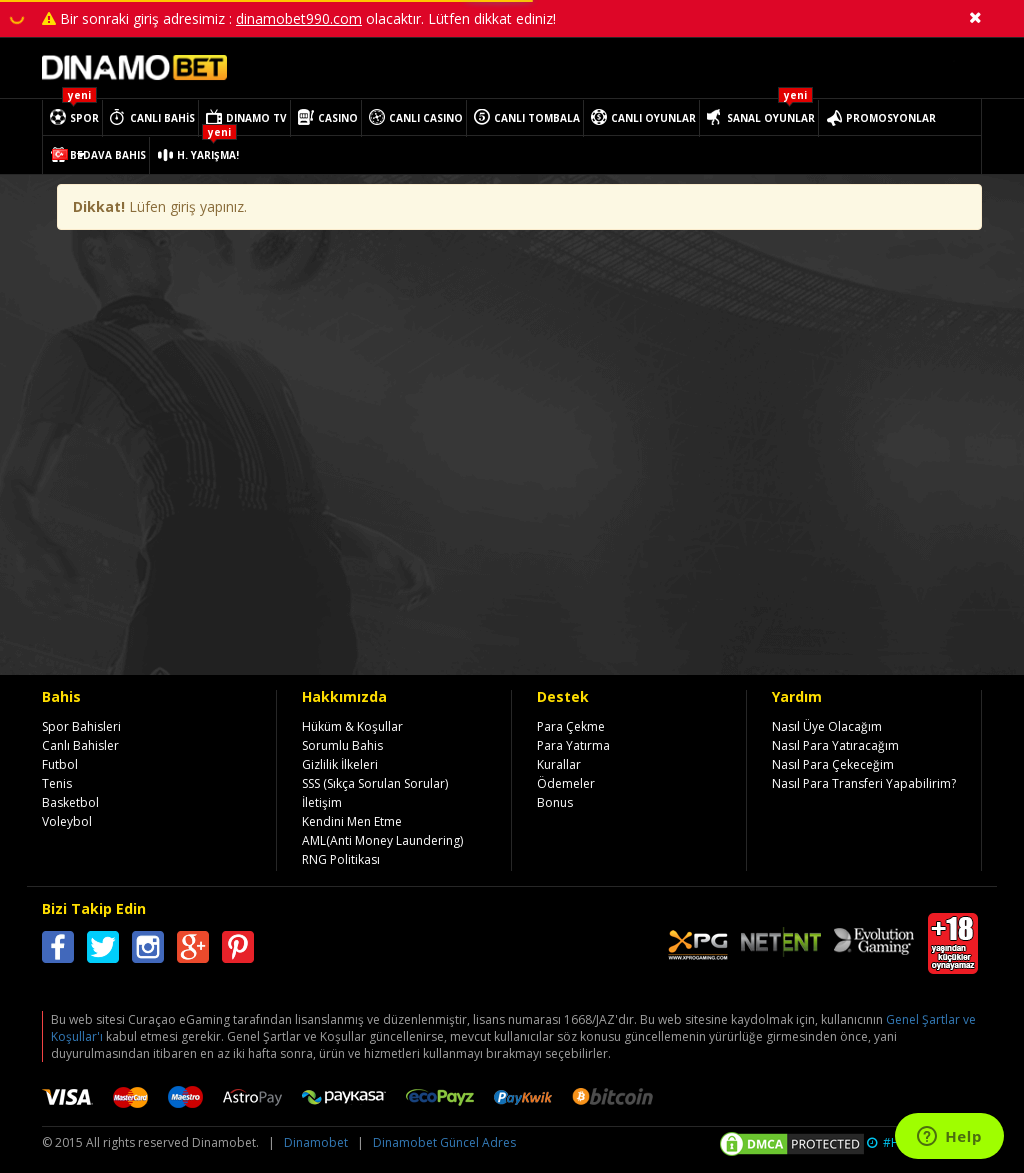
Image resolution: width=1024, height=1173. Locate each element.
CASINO (338, 118)
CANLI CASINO (426, 118)
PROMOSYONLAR (891, 118)
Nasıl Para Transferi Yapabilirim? (864, 783)
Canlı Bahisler (80, 745)
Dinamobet (316, 1142)
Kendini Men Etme (352, 821)
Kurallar (559, 764)
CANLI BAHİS (162, 118)
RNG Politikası (341, 859)
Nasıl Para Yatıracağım (835, 745)
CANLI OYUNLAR (653, 118)
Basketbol (70, 802)
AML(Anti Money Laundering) (382, 840)
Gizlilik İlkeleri (340, 764)
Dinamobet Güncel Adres (444, 1142)
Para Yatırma (573, 745)
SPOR (84, 118)
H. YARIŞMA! (208, 155)
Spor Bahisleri (81, 726)
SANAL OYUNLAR (771, 118)
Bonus (555, 802)
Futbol (60, 764)
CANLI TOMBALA (537, 118)
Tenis (57, 783)
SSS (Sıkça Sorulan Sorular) (375, 783)
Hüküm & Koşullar (352, 726)
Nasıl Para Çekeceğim (833, 764)
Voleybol (67, 821)
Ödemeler (566, 783)
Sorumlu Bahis (342, 745)
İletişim (322, 802)
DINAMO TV (256, 118)
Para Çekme (571, 726)
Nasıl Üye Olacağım (827, 726)
